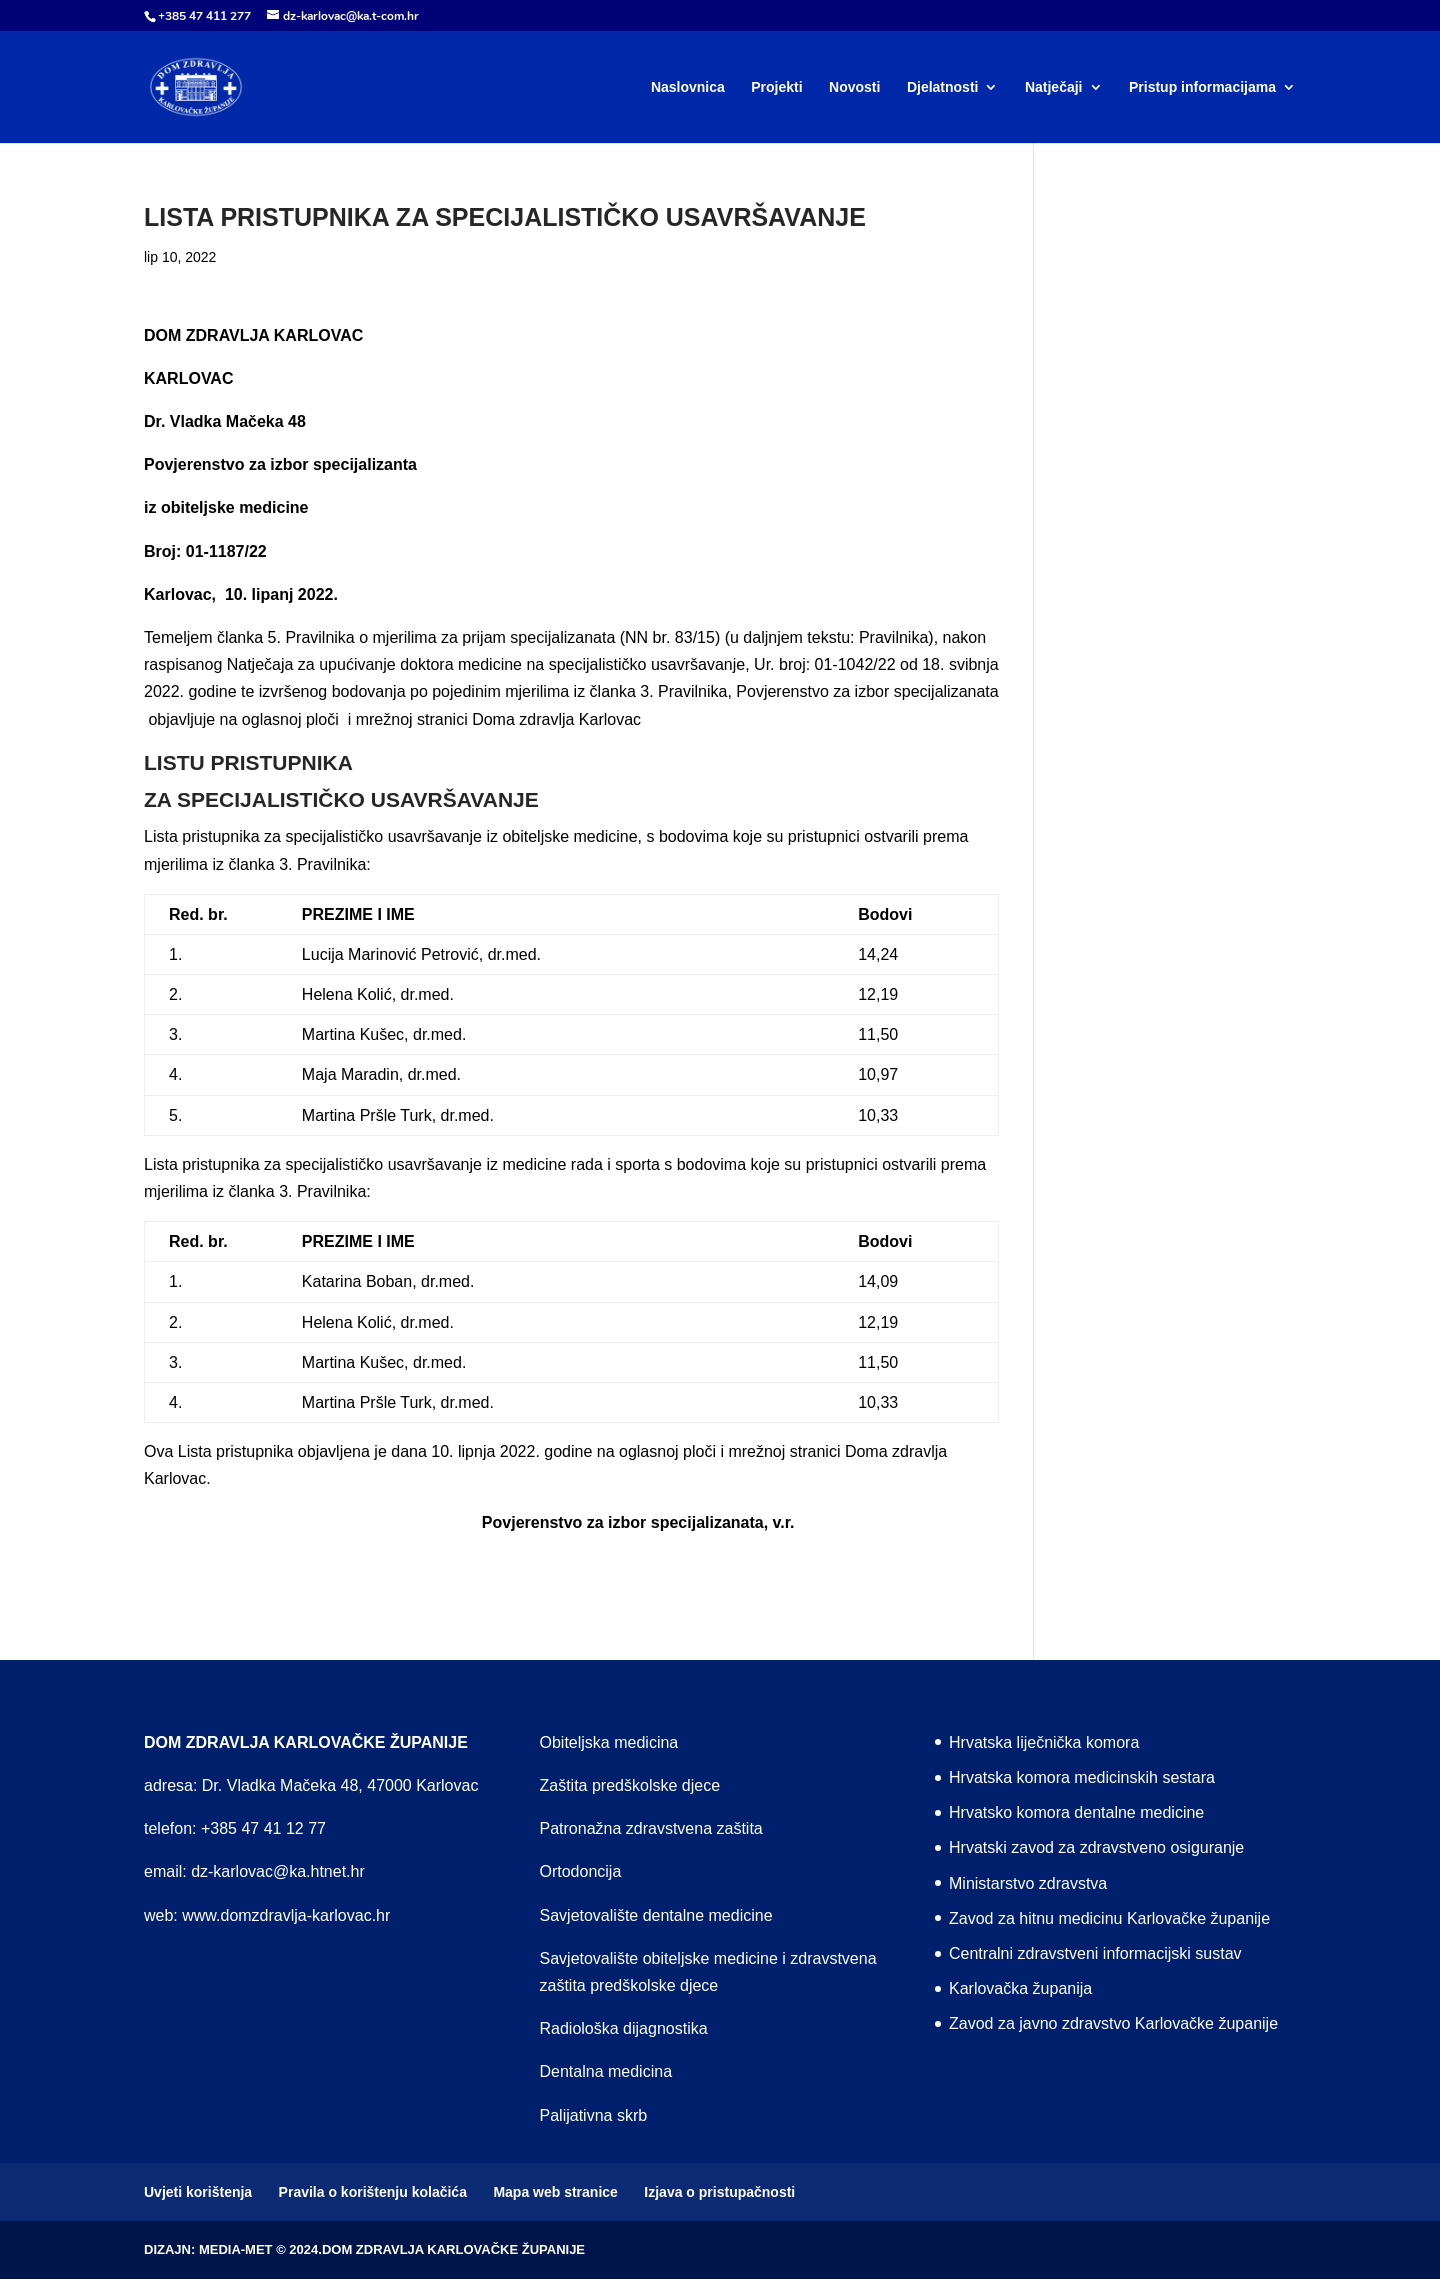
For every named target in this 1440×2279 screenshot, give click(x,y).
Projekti (776, 87)
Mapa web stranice (555, 2192)
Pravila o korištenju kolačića (373, 2192)
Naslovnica (688, 87)
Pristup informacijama (1202, 87)
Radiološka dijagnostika (624, 2028)
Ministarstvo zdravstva (1028, 1883)
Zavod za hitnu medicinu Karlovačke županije (1109, 1918)
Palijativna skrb (594, 2115)
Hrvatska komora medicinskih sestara (1082, 1777)
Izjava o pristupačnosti (719, 2192)
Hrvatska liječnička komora (1044, 1742)
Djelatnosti (943, 87)
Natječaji (1054, 87)
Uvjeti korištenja (198, 2192)
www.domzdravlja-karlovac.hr (286, 1915)
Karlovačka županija (1020, 1988)
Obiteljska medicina (609, 1742)
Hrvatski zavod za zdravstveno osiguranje (1096, 1847)
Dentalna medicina (606, 2071)
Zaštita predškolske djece (630, 1785)
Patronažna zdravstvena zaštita (651, 1828)
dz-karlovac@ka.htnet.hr (278, 1871)
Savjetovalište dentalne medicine (656, 1915)
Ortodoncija (581, 1871)
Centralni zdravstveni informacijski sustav (1095, 1953)
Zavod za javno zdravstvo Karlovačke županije (1113, 2023)
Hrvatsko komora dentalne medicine (1076, 1812)
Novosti (854, 87)
